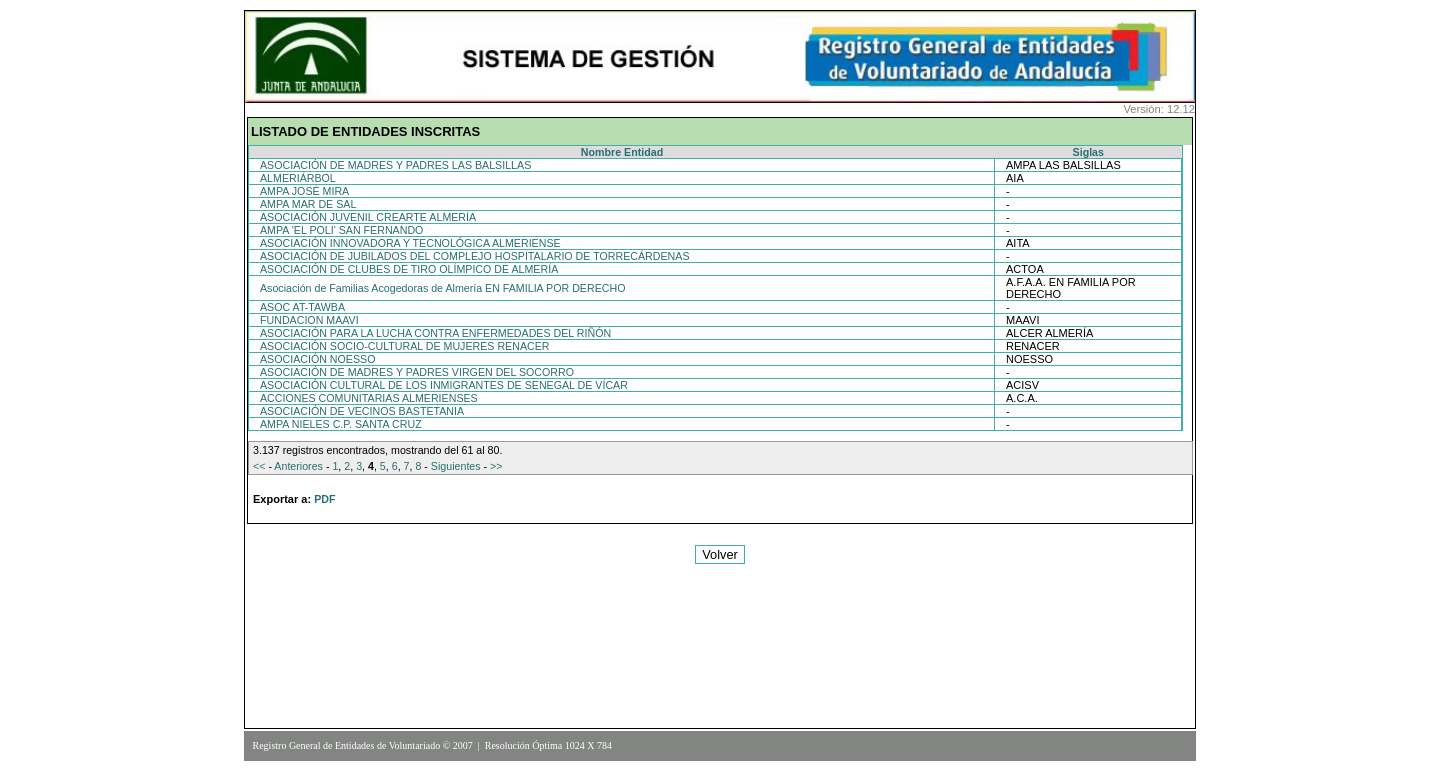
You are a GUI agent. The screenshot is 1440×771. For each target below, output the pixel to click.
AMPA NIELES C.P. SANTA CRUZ (341, 424)
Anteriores (298, 466)
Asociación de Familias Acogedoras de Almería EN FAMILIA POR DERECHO (442, 288)
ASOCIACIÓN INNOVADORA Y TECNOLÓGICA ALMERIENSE (410, 243)
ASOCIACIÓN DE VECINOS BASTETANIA (362, 411)
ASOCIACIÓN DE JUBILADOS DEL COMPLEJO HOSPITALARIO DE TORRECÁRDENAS (475, 256)
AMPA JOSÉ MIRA (304, 191)
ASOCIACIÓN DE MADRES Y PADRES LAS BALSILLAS (395, 165)
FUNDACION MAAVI (309, 320)
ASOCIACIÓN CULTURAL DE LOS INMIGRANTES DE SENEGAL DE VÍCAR (444, 385)
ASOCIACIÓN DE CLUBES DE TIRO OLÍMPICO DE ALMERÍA (409, 269)
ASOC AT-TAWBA (302, 307)
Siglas (1088, 152)
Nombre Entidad (622, 152)
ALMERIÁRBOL (298, 178)
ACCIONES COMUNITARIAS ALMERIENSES (369, 398)
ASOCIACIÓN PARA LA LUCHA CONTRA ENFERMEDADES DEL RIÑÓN (435, 333)
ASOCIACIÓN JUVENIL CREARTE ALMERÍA (368, 217)
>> (496, 466)
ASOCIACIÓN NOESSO (317, 359)
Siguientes (456, 466)
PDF (324, 499)
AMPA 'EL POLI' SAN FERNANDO (341, 230)
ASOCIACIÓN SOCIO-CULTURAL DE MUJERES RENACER (405, 346)
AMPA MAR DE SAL (308, 204)
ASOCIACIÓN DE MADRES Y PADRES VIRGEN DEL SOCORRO (417, 372)
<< (259, 466)
